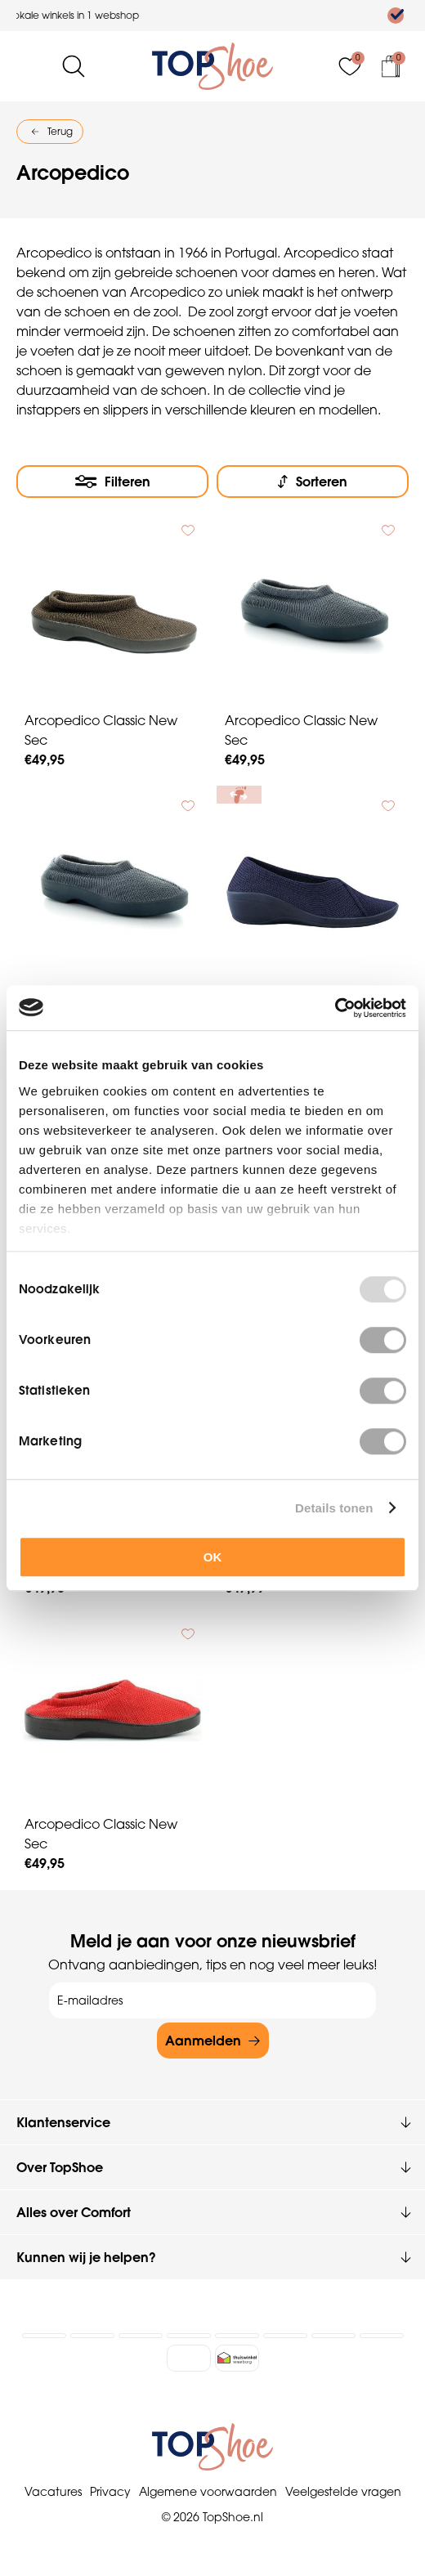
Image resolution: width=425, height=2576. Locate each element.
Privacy (110, 2487)
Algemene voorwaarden (208, 2487)
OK (213, 1557)
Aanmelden (203, 2035)
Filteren (127, 481)
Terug (60, 131)
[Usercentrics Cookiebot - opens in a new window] (334, 1008)
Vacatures (53, 2487)
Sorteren (321, 481)
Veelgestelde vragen (343, 2487)
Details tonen (334, 1508)
